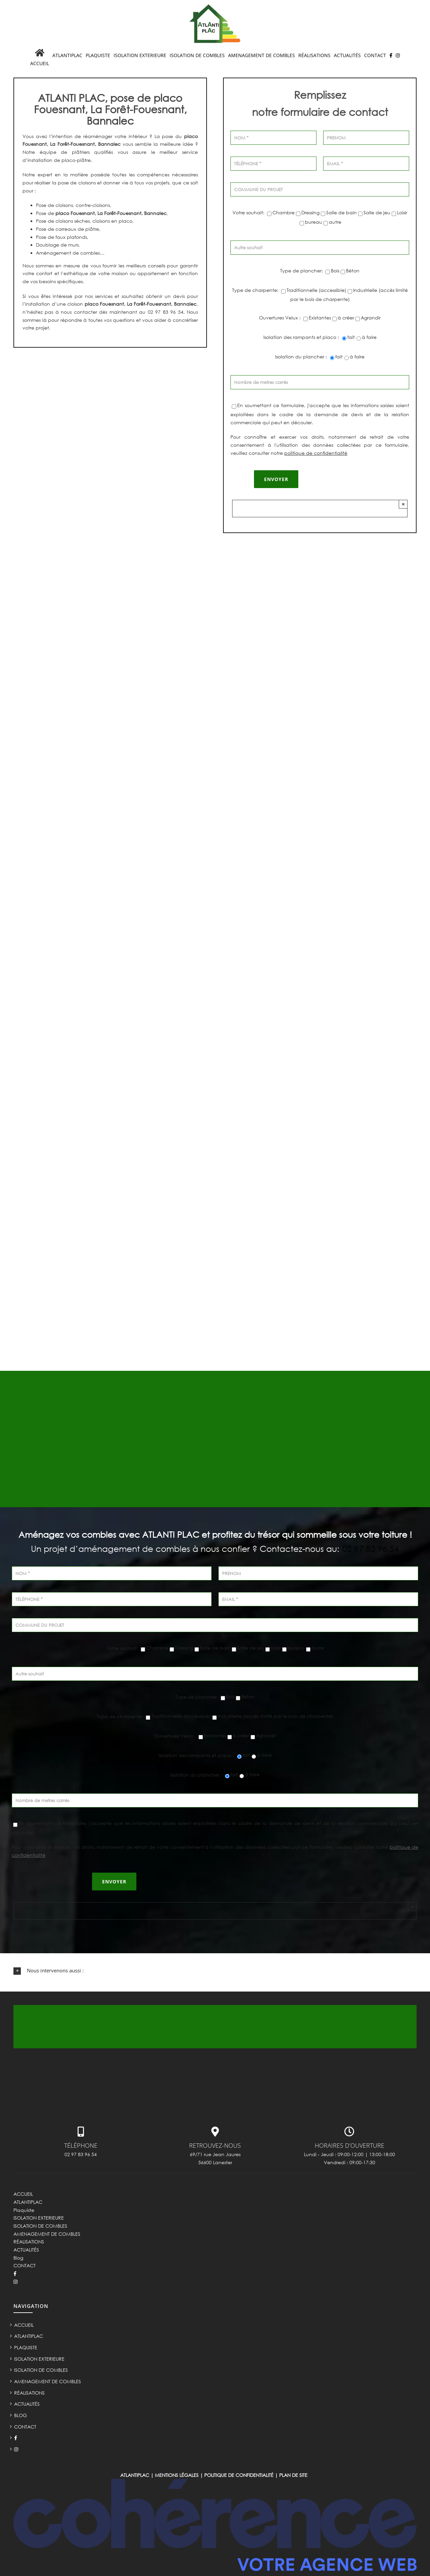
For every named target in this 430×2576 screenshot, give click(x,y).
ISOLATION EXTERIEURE (38, 2218)
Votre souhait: (249, 212)
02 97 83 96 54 (370, 1548)
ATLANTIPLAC (27, 2202)
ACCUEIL (23, 2194)
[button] (215, 1970)
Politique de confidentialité (238, 2475)
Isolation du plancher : (301, 356)
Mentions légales (177, 2475)
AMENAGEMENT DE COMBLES (46, 2234)
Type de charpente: (256, 290)
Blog (18, 2258)
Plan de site (293, 2475)
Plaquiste (23, 2210)
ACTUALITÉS (26, 2250)
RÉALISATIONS (28, 2241)
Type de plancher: (302, 270)
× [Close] (403, 504)
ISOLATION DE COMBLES (40, 2226)
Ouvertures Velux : (280, 317)
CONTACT (24, 2265)
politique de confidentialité (315, 453)
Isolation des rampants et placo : (301, 337)
